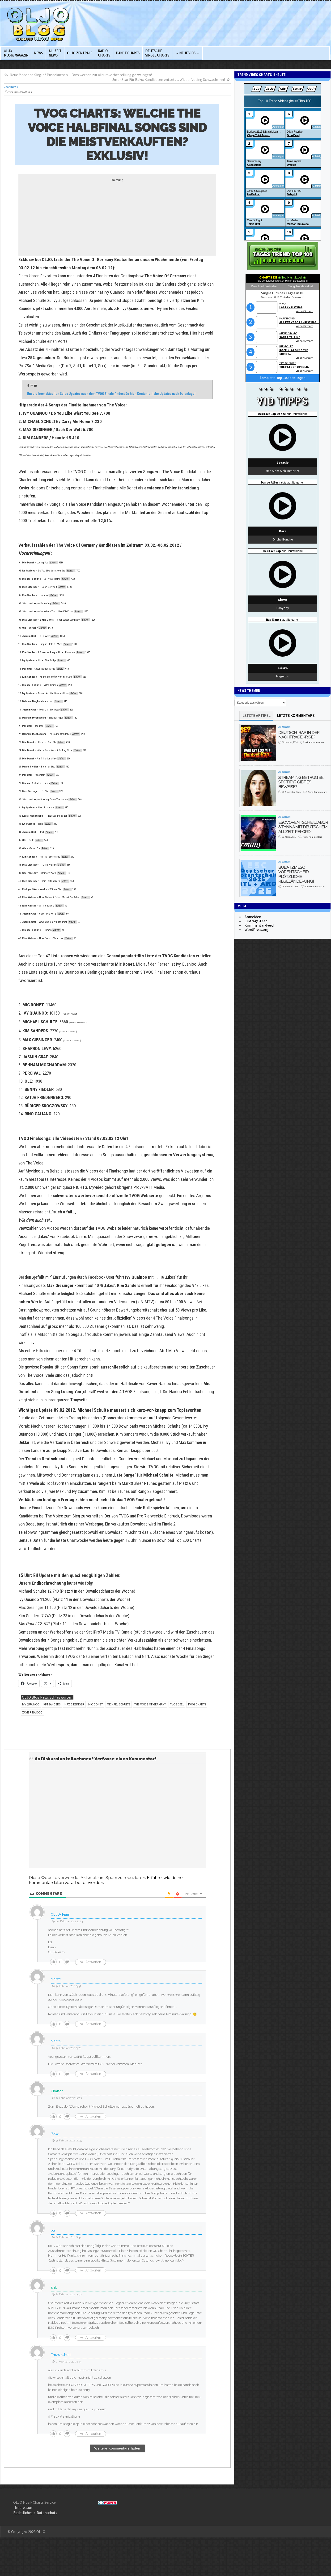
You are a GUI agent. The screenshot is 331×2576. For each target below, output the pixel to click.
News (38, 53)
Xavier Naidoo (32, 1712)
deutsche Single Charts (157, 53)
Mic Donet (95, 1704)
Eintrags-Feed (256, 921)
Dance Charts (128, 53)
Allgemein (284, 726)
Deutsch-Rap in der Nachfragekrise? (298, 735)
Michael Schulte (118, 1704)
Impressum (24, 2507)
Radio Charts (104, 53)
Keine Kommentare (314, 742)
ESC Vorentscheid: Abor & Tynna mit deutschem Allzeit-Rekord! (303, 827)
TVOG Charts (197, 1704)
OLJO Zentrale (79, 53)
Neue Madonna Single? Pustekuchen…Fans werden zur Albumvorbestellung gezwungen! (81, 74)
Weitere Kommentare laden (117, 2448)
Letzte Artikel (256, 715)
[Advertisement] (117, 216)
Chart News (11, 86)
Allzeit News (55, 53)
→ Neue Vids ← (187, 53)
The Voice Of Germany (150, 1704)
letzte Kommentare (295, 715)
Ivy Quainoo (30, 1704)
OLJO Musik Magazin (16, 53)
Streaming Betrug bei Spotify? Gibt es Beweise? (301, 782)
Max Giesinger (74, 1704)
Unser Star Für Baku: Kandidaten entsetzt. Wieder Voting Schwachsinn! (168, 79)
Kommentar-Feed (259, 925)
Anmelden (253, 916)
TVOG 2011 (177, 1704)
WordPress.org (256, 929)
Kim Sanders (51, 1704)
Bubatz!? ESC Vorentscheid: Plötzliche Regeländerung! (296, 874)
